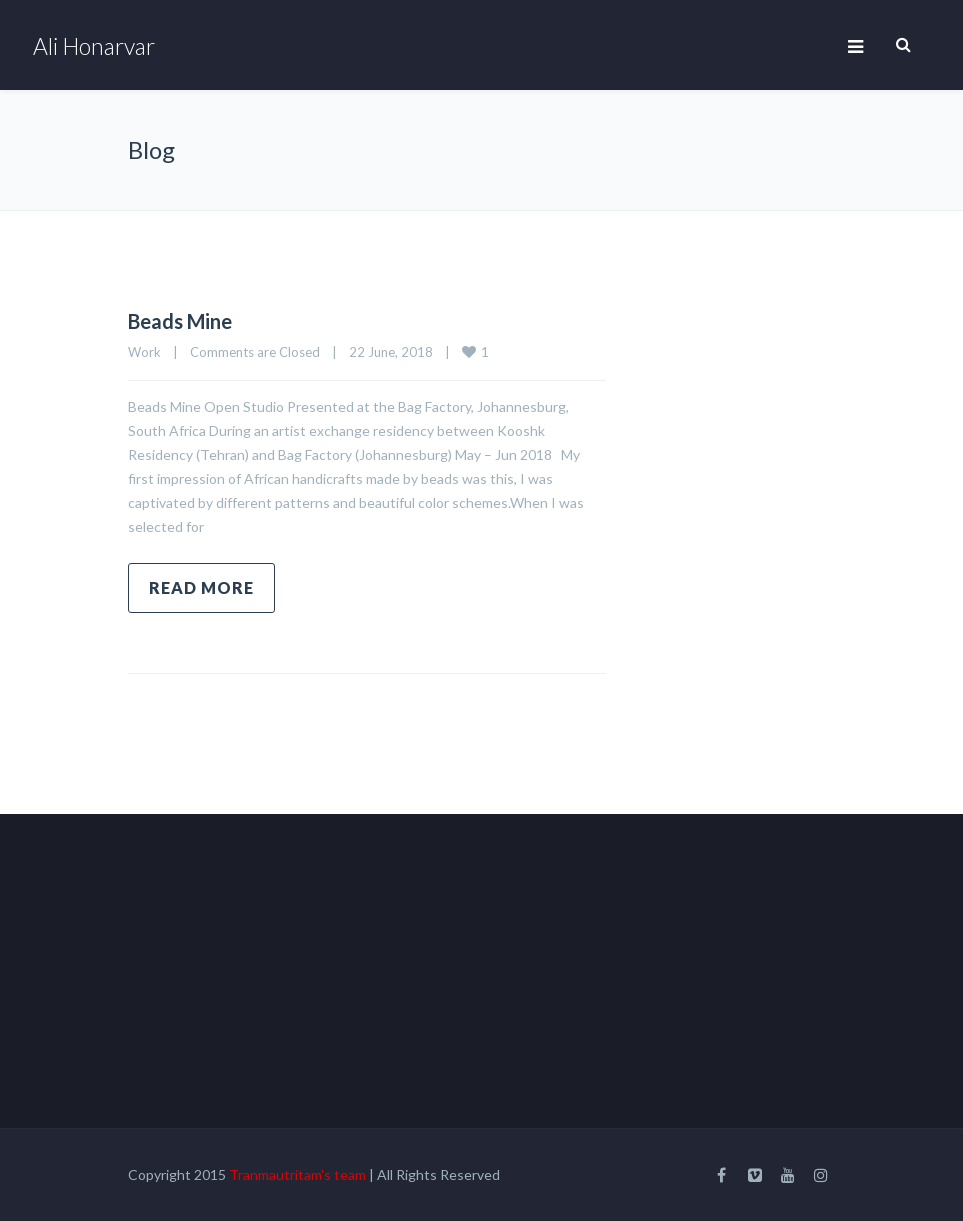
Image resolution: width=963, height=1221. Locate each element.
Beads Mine (180, 321)
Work (144, 352)
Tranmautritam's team (297, 1174)
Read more (201, 587)
